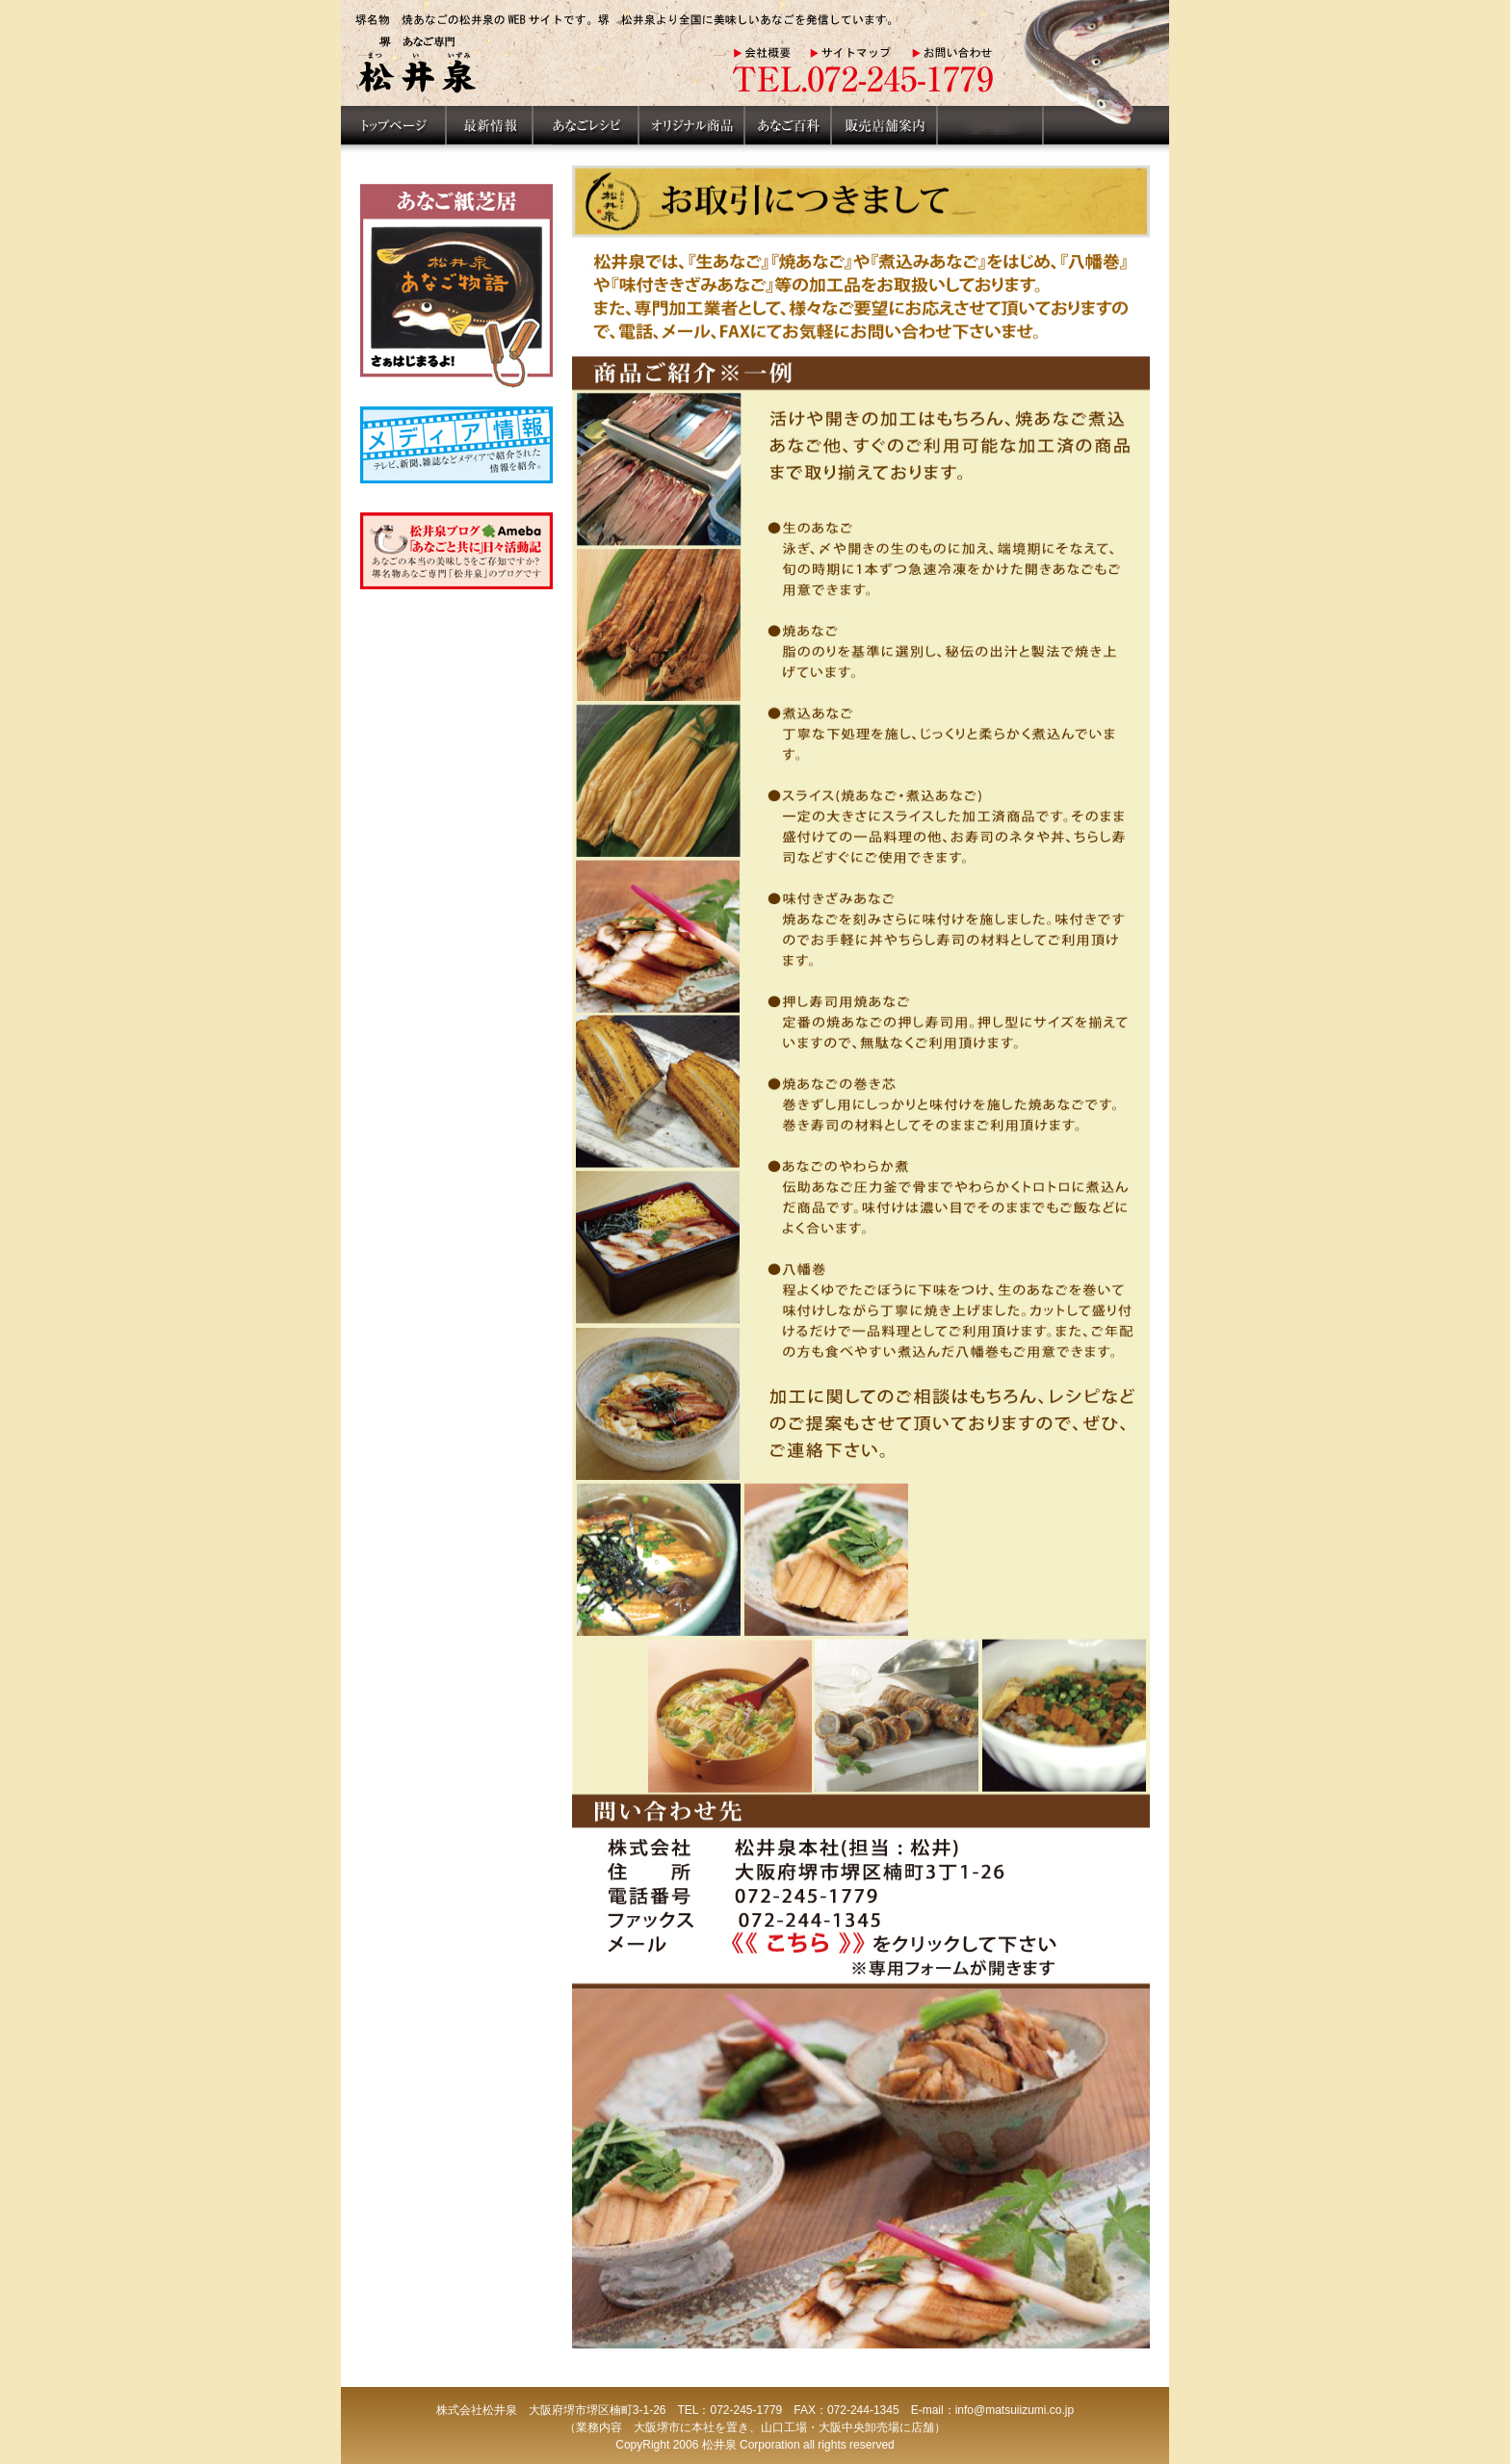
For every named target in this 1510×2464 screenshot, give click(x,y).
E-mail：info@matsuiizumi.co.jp (993, 2410)
